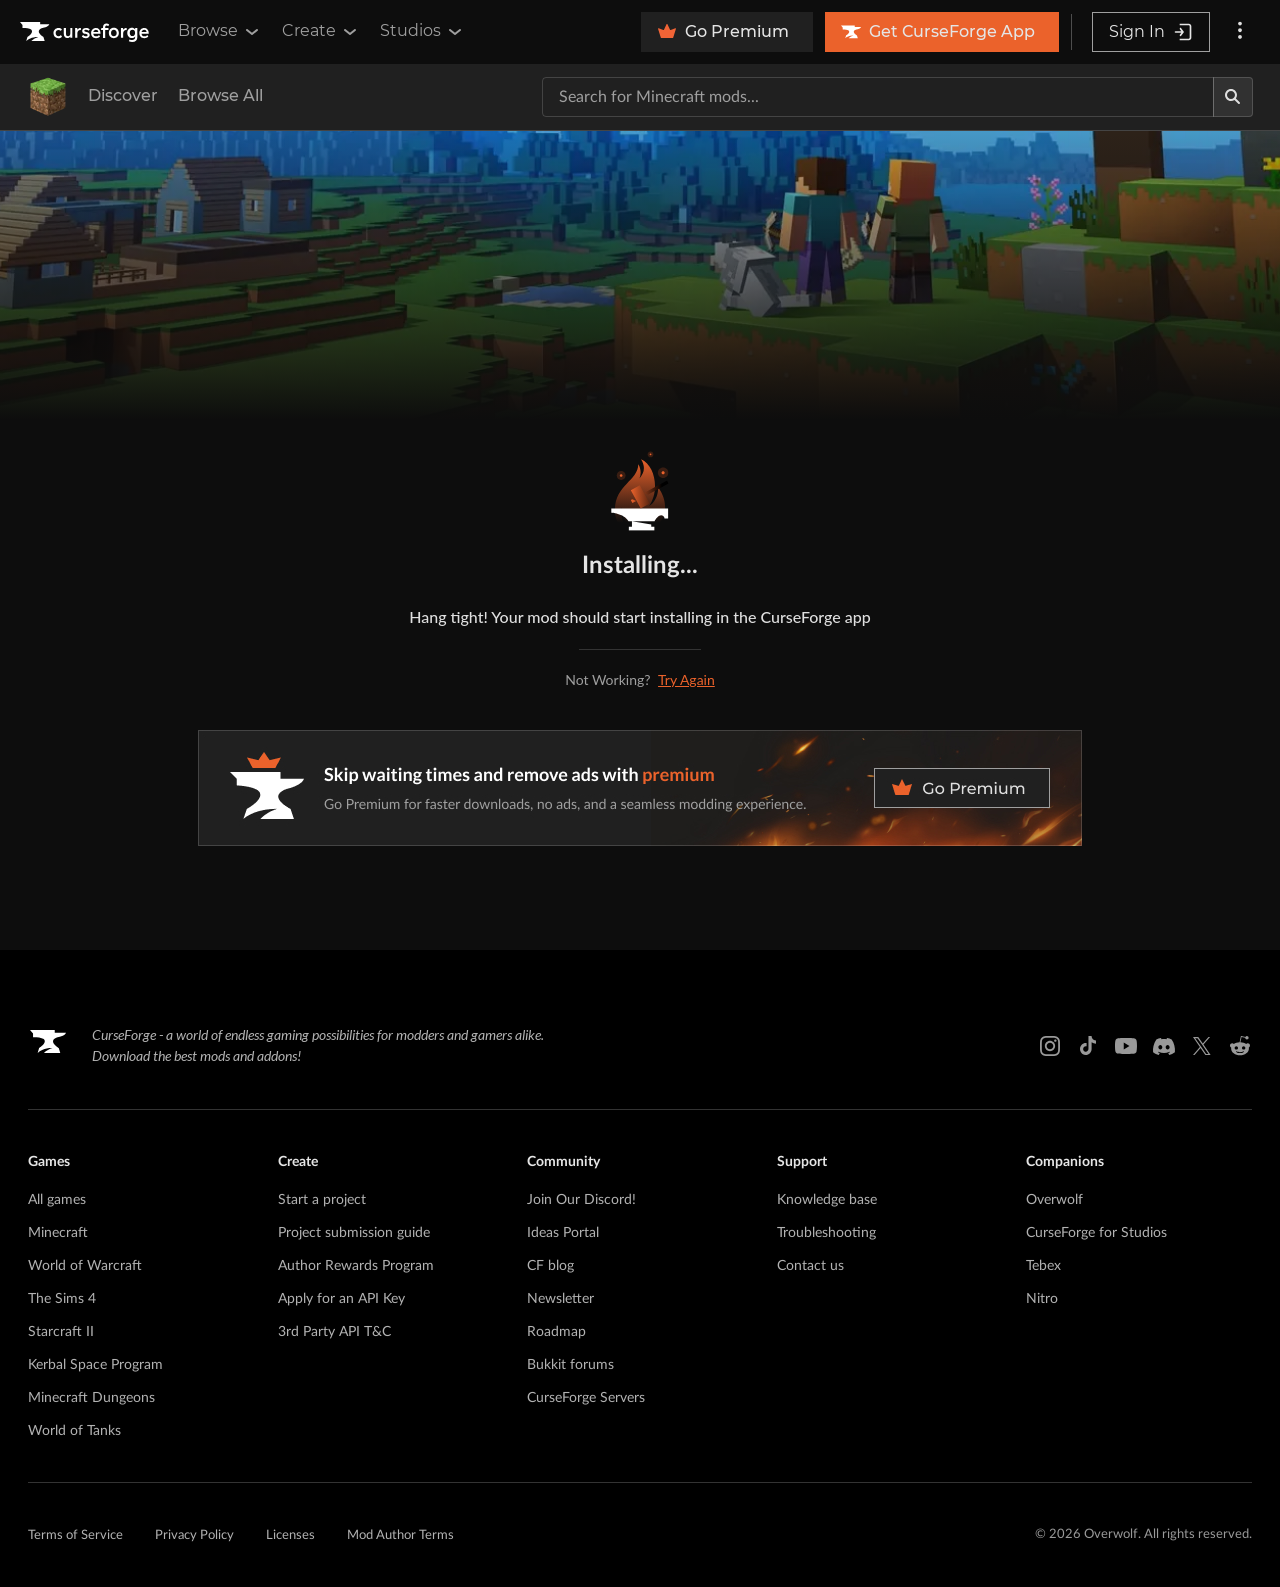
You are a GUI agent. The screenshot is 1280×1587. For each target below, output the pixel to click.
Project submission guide (354, 1233)
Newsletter (560, 1299)
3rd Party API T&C (334, 1332)
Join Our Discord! (581, 1200)
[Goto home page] (87, 32)
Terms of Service (75, 1535)
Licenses (290, 1535)
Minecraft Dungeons (91, 1398)
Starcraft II (61, 1332)
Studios (422, 31)
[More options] (1240, 32)
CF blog (550, 1266)
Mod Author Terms (400, 1535)
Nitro (1042, 1299)
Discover (123, 95)
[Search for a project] (878, 97)
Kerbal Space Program (95, 1365)
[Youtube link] (1126, 1046)
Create (321, 31)
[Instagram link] (1050, 1046)
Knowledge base (827, 1200)
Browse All (220, 95)
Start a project (322, 1200)
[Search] (1233, 97)
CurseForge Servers (586, 1398)
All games (57, 1200)
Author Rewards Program (356, 1266)
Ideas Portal (563, 1233)
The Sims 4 (62, 1299)
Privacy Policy (194, 1535)
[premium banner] (640, 788)
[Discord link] (1164, 1046)
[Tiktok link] (1088, 1046)
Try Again (686, 679)
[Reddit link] (1240, 1046)
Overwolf (1054, 1200)
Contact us (810, 1266)
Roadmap (556, 1332)
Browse (220, 31)
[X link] (1202, 1046)
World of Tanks (74, 1431)
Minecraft (58, 1233)
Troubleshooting (826, 1233)
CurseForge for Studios (1096, 1233)
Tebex (1043, 1266)
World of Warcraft (85, 1266)
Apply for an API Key (341, 1299)
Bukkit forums (570, 1365)
